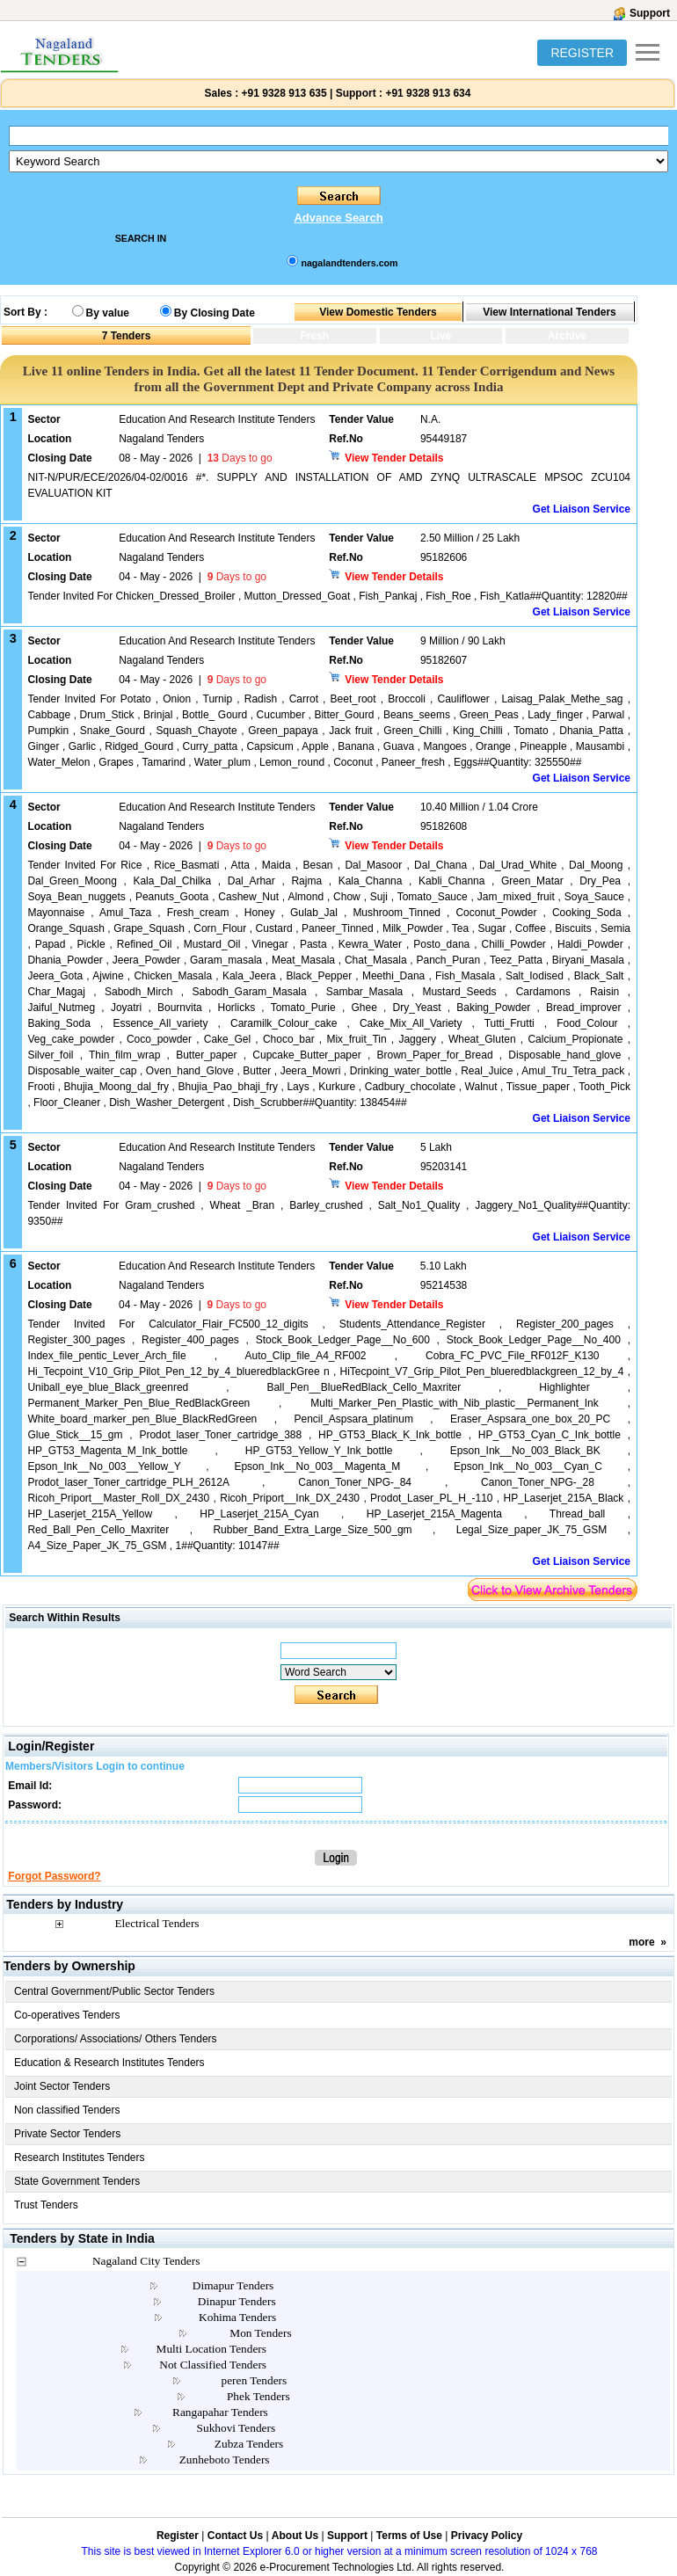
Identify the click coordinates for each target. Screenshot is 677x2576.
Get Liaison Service (581, 509)
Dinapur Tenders (237, 2301)
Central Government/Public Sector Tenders (114, 1991)
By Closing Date (214, 313)
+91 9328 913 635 (282, 93)
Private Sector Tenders (67, 2134)
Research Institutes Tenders (79, 2157)
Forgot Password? (54, 1876)
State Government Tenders (77, 2181)
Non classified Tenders (67, 2110)
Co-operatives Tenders (67, 2015)
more (641, 1942)
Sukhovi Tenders (236, 2427)
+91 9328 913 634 (427, 93)
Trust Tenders (46, 2205)
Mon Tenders (260, 2333)
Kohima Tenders (237, 2317)
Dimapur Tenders (233, 2285)
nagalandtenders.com (349, 263)
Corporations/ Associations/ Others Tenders (115, 2039)
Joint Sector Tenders (62, 2086)
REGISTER (582, 53)
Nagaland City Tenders (146, 2260)
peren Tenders (255, 2380)
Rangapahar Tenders (220, 2412)
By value (107, 313)
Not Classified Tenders (212, 2364)
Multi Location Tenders (211, 2348)
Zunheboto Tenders (224, 2459)
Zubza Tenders (249, 2443)
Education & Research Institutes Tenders (109, 2062)
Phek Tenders (258, 2396)
